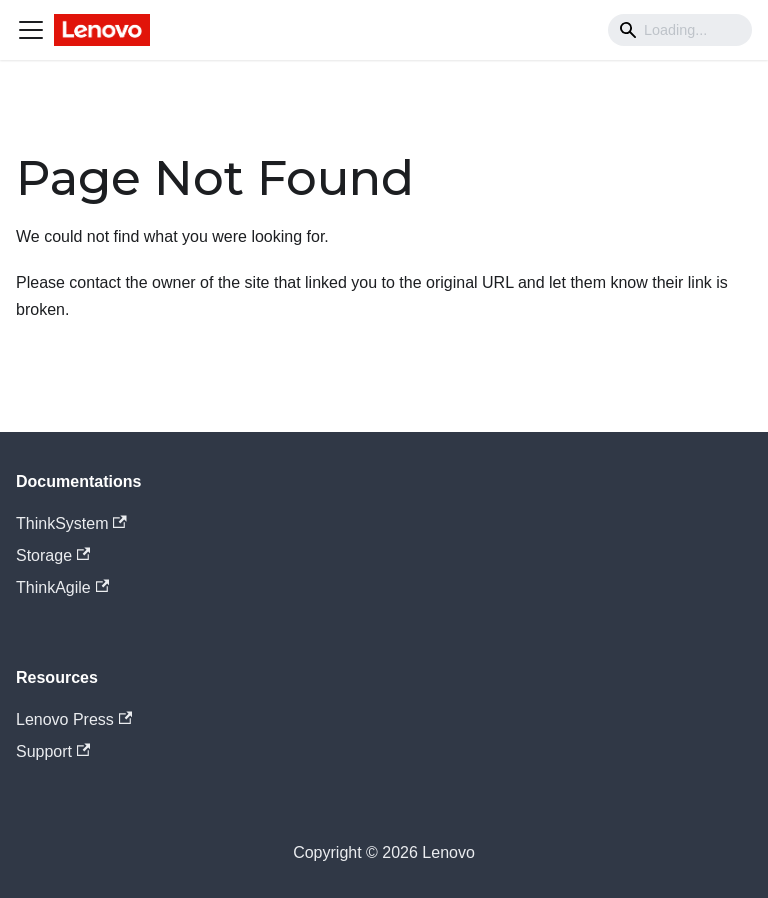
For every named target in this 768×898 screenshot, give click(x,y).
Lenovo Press (74, 719)
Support (53, 751)
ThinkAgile (62, 587)
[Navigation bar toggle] (31, 30)
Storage (53, 555)
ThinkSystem (71, 523)
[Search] (680, 30)
